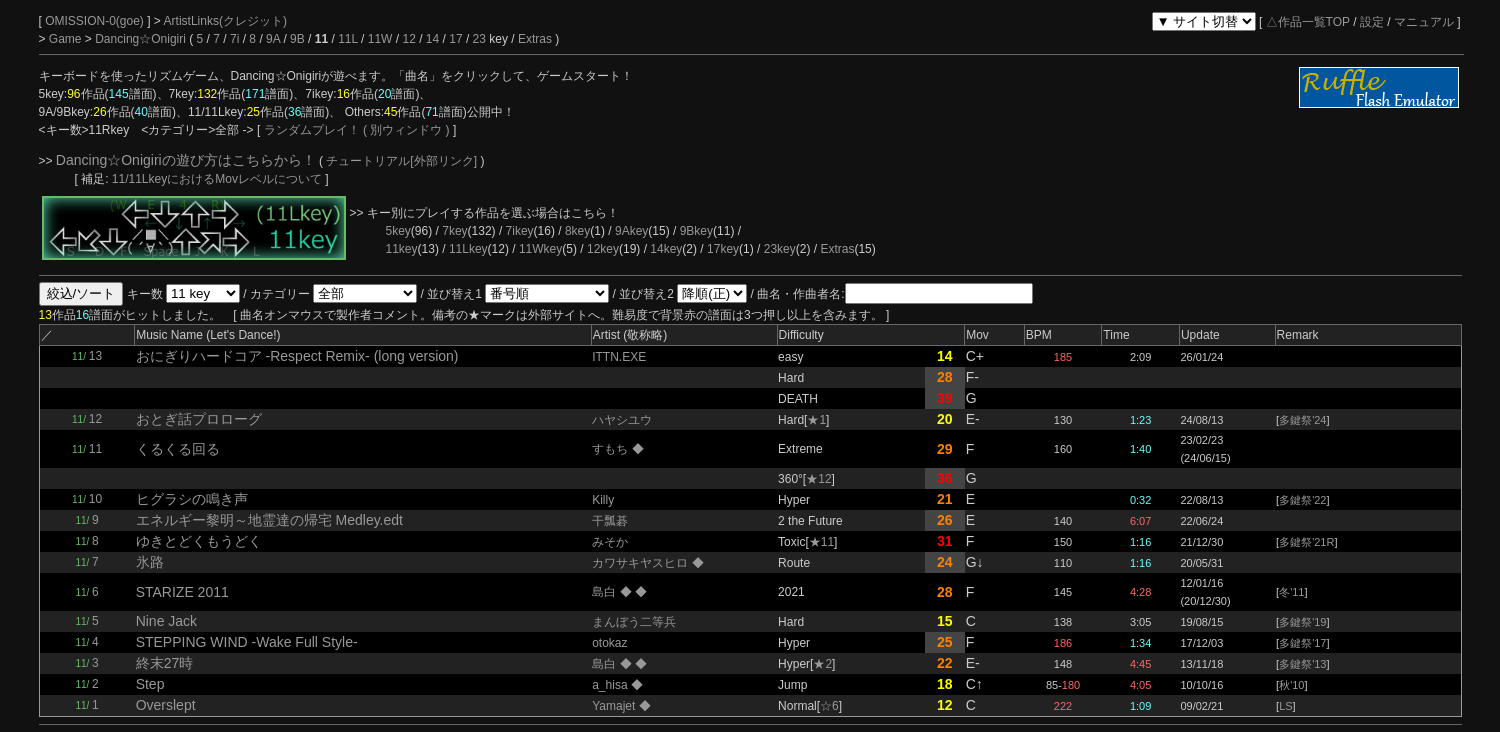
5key (398, 231)
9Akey (631, 231)
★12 (818, 479)
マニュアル (1424, 22)
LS (1285, 706)
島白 (605, 592)
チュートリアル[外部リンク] (401, 161)
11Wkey (540, 249)
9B (297, 39)
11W (380, 39)
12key (603, 249)
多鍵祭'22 (1302, 500)
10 (95, 499)
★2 (822, 664)
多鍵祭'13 (1302, 664)
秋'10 (1291, 685)
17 (455, 39)
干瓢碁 (610, 521)
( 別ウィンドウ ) (406, 130)
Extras (535, 39)
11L (348, 39)
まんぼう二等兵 (634, 622)
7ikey (520, 231)
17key (723, 249)
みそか (610, 542)
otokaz (609, 643)
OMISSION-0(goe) (96, 21)
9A (273, 39)
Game (67, 39)
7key (454, 231)
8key (577, 231)
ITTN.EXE (619, 357)
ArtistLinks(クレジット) (225, 21)
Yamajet (615, 706)
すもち (611, 449)
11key (402, 249)
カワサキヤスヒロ (641, 563)
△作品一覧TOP (1308, 22)
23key (780, 249)
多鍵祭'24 (1302, 420)
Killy (603, 500)
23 (479, 39)
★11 (821, 542)
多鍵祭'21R (1306, 542)
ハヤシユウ (622, 420)
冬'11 (1291, 592)
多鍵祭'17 (1302, 643)
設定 (1372, 22)
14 (432, 39)
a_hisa (611, 685)
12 (408, 39)
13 (95, 356)
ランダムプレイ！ (311, 130)
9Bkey (696, 231)
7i (234, 39)
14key (666, 249)
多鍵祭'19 (1302, 622)
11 (95, 449)
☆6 (829, 706)
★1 (816, 420)
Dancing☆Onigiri (142, 39)
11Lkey (468, 249)
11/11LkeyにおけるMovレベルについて (218, 179)
